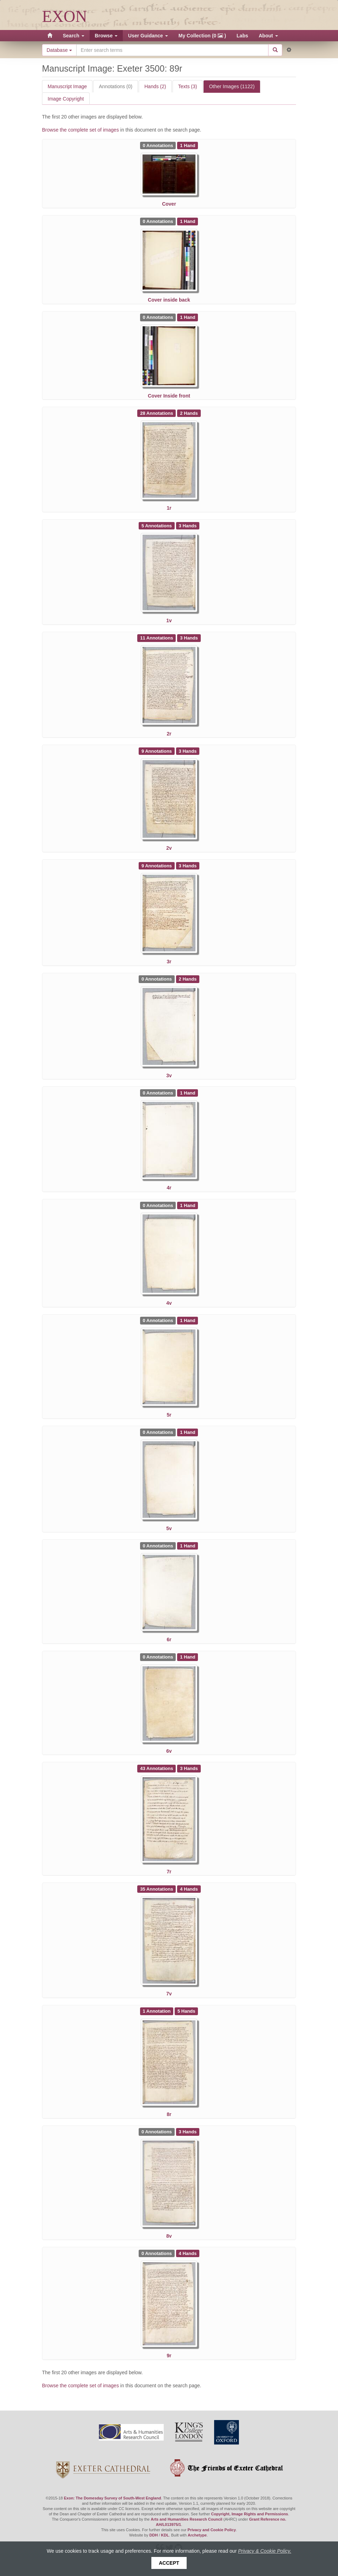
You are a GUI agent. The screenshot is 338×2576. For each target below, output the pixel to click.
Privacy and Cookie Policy (212, 2530)
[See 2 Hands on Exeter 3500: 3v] (187, 979)
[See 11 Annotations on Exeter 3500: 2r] (157, 638)
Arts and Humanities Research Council (186, 2519)
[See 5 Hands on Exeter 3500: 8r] (186, 2011)
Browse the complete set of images (81, 130)
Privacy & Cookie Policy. (264, 2551)
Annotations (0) (115, 86)
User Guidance (148, 35)
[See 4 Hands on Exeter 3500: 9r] (187, 2253)
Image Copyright (66, 99)
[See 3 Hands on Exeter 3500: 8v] (187, 2131)
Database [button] (59, 50)
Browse (106, 35)
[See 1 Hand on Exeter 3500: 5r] (187, 1320)
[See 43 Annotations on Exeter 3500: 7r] (157, 1768)
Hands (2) (155, 86)
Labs (242, 35)
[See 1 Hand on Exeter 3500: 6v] (187, 1657)
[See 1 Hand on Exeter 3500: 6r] (187, 1545)
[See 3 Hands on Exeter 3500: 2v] (187, 750)
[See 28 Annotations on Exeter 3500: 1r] (157, 413)
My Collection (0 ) (202, 35)
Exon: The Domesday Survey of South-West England (112, 2498)
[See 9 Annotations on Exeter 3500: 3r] (157, 865)
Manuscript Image (67, 86)
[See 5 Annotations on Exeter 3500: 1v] (157, 525)
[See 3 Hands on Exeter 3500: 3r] (187, 865)
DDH (153, 2535)
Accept (169, 2563)
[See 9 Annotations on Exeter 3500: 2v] (157, 750)
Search (73, 35)
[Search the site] (172, 50)
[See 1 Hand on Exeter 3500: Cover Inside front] (187, 317)
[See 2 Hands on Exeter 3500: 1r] (188, 413)
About (268, 35)
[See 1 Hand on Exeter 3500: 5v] (187, 1432)
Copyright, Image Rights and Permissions (249, 2514)
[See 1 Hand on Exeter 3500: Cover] (187, 145)
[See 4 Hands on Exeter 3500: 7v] (188, 1888)
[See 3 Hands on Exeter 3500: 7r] (188, 1768)
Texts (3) (187, 86)
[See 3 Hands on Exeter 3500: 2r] (188, 638)
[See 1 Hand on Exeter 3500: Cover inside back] (187, 221)
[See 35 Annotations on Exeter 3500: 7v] (157, 1888)
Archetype (197, 2535)
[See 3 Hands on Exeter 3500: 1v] (187, 525)
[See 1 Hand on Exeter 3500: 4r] (187, 1093)
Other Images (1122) (231, 86)
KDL (165, 2535)
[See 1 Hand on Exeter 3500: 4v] (187, 1205)
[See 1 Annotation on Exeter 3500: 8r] (157, 2011)
